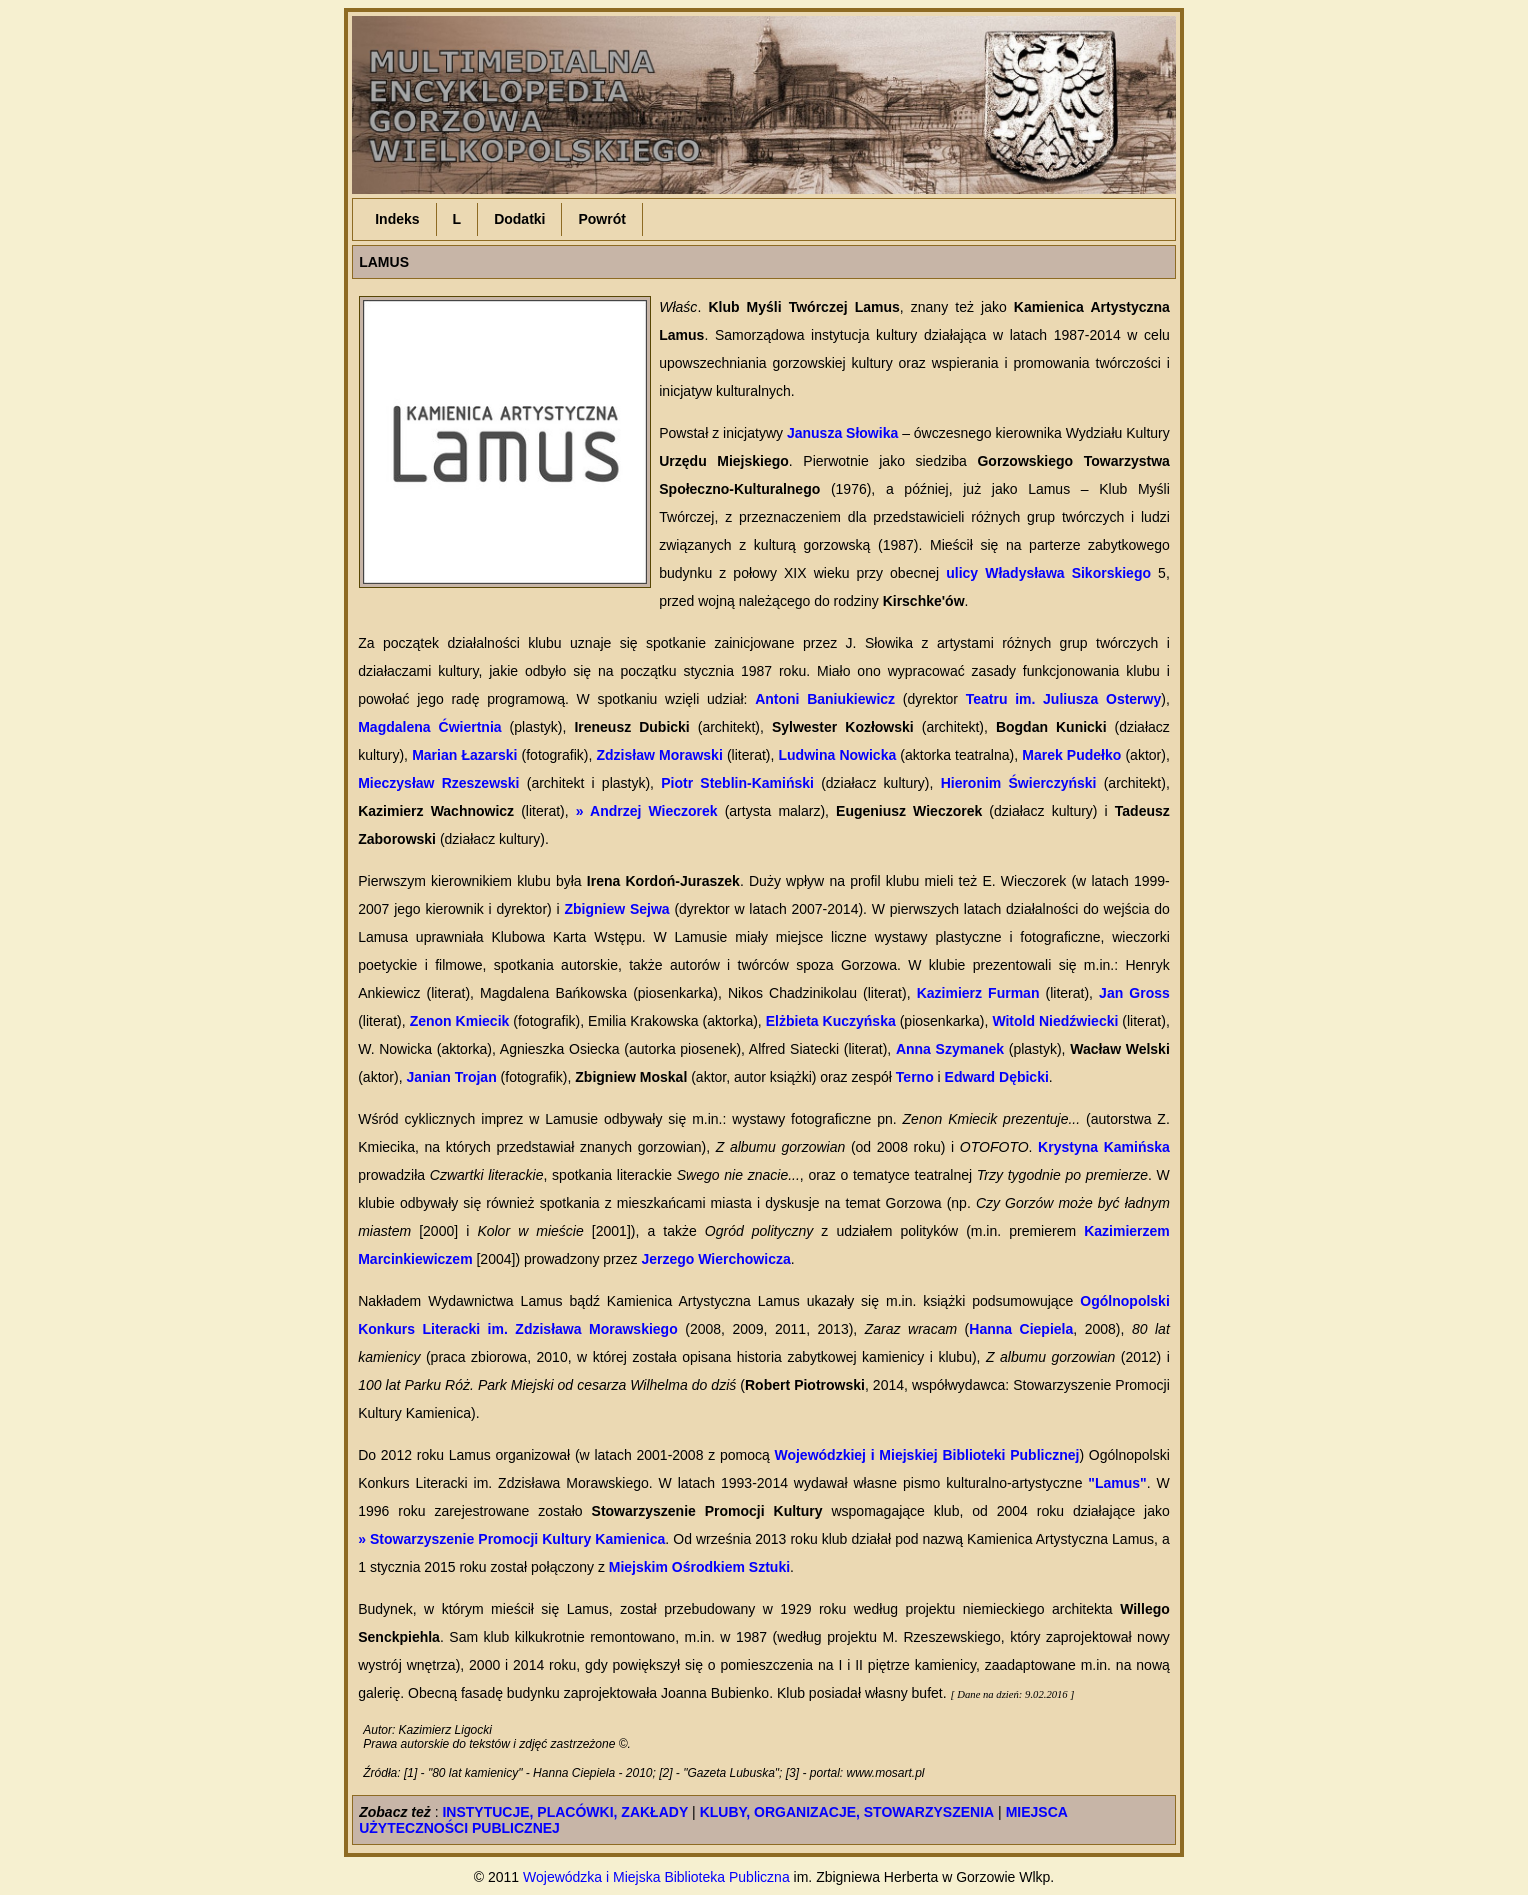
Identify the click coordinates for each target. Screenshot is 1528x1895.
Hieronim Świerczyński (1019, 783)
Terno (915, 1077)
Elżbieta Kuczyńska (831, 1021)
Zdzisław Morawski (660, 755)
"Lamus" (1117, 1483)
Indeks (397, 219)
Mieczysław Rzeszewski (438, 783)
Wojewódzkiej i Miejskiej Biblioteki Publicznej (926, 1455)
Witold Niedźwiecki (1055, 1021)
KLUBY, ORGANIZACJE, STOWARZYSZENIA (847, 1812)
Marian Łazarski (464, 755)
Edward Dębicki (997, 1077)
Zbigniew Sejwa (616, 909)
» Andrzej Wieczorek (647, 811)
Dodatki (519, 219)
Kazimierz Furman (978, 993)
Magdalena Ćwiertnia (429, 727)
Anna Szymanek (950, 1049)
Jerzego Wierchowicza (715, 1259)
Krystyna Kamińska (1104, 1147)
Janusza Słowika (842, 433)
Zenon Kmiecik (460, 1021)
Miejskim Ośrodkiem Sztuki (699, 1567)
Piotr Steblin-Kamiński (737, 783)
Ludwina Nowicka (838, 755)
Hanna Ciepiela (1021, 1329)
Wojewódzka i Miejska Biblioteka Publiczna (656, 1877)
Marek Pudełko (1071, 755)
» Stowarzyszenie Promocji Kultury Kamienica (511, 1539)
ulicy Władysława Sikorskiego (1048, 573)
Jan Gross (1134, 993)
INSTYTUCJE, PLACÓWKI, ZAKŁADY (565, 1812)
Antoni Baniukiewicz (825, 699)
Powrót (601, 219)
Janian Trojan (451, 1077)
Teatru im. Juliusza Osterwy (1064, 699)
